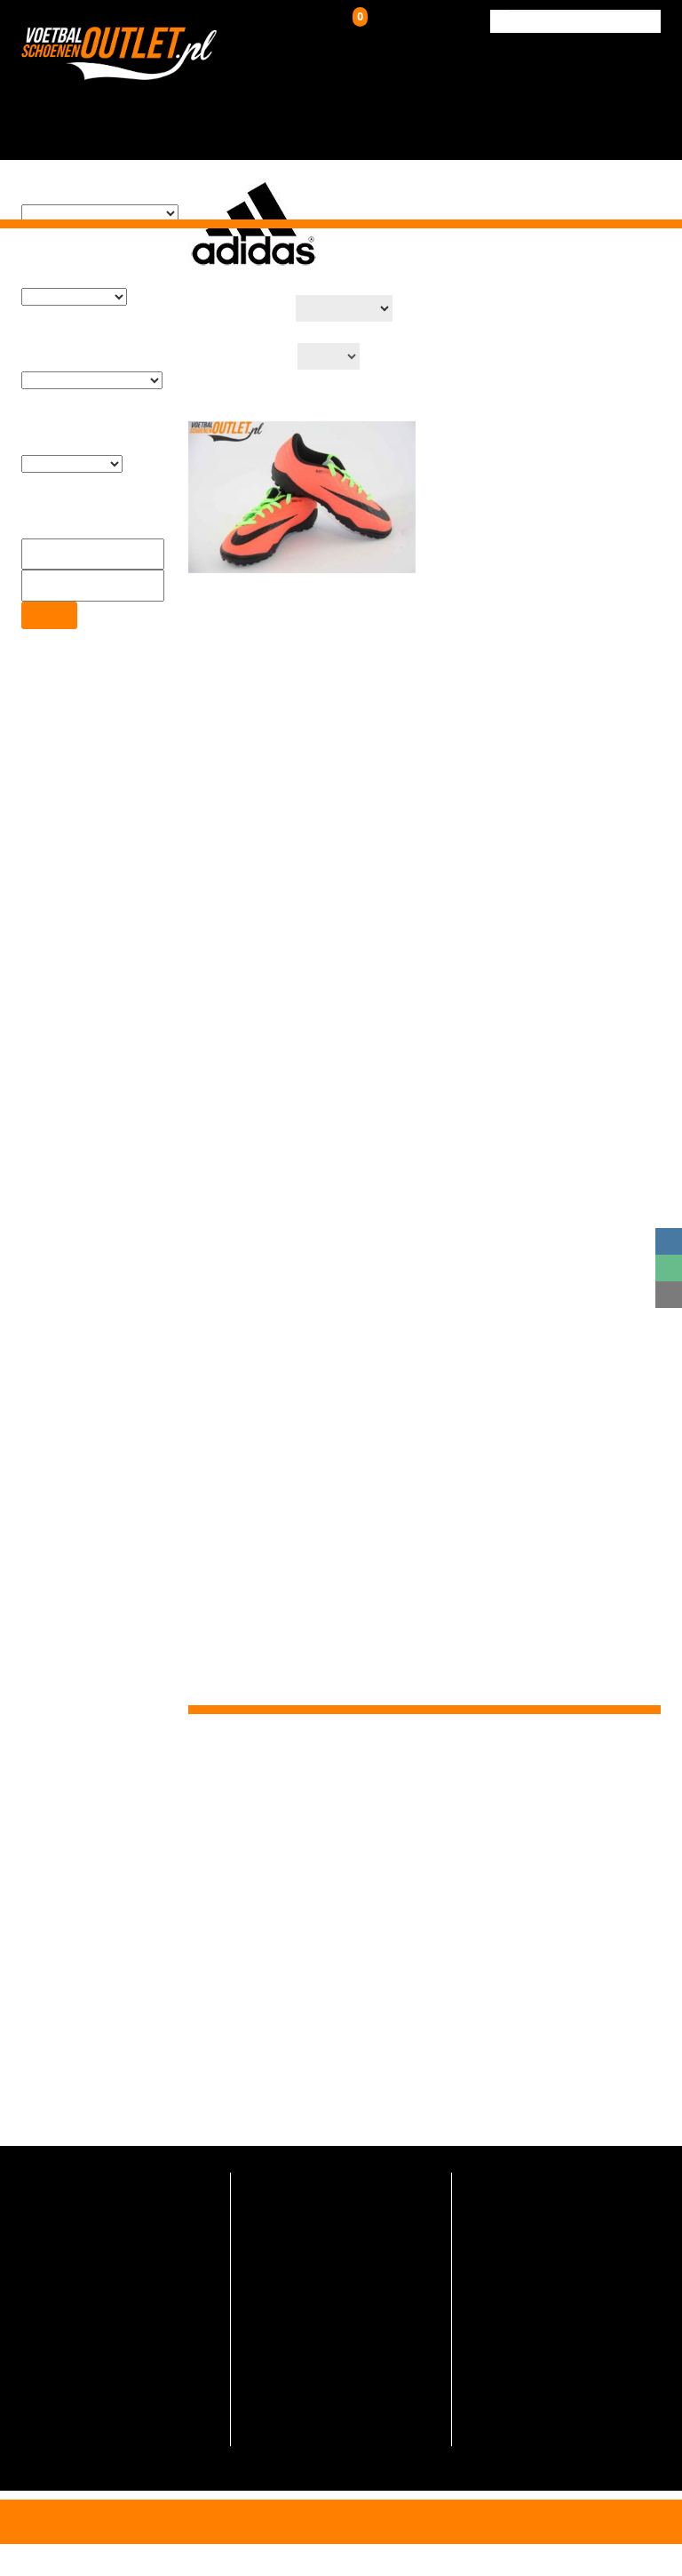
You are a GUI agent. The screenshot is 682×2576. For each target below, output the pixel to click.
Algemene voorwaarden (320, 2415)
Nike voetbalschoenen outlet (334, 2316)
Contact (635, 100)
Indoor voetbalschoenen (322, 2241)
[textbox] (91, 217)
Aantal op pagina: (238, 329)
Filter (48, 582)
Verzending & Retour (547, 108)
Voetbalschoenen (215, 107)
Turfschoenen (293, 2216)
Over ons (477, 108)
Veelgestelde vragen (311, 2440)
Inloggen (311, 26)
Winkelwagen (402, 21)
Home (148, 100)
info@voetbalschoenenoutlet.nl (122, 2259)
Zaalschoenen (416, 107)
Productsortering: (237, 281)
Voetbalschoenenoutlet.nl (260, 2092)
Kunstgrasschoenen (321, 107)
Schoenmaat (290, 2390)
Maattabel (284, 2365)
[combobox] (91, 216)
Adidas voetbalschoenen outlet (341, 2291)
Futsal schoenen (300, 2266)
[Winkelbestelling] (349, 280)
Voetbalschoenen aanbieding (336, 2341)
